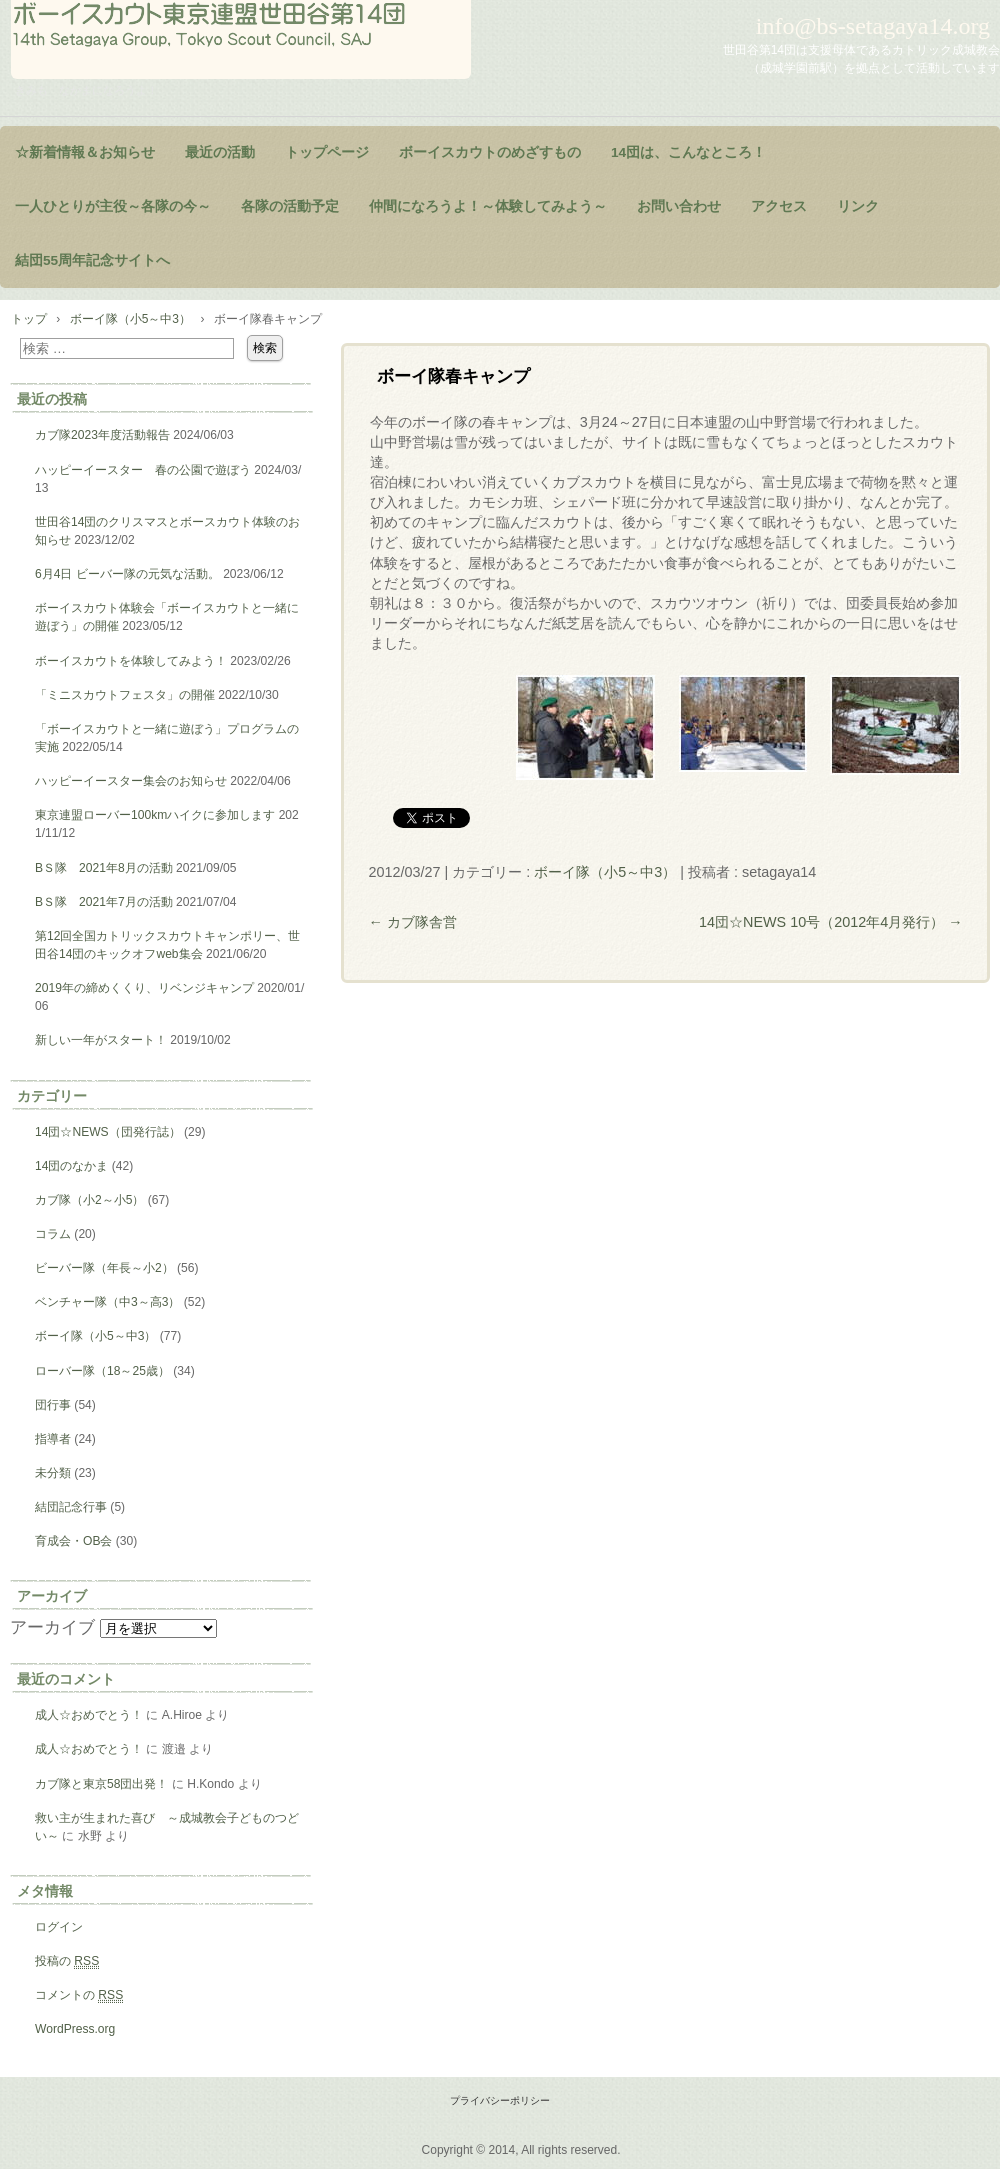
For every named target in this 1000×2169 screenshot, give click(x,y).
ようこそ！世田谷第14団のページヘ (241, 39)
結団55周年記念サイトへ (92, 260)
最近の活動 (220, 152)
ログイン (59, 1927)
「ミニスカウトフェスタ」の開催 (125, 695)
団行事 (53, 1405)
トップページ (327, 152)
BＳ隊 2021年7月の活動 (104, 902)
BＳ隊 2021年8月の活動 (104, 868)
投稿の (67, 1961)
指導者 (53, 1439)
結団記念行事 (71, 1507)
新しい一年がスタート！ (101, 1040)
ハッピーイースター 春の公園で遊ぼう (143, 470)
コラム (53, 1234)
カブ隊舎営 (412, 922)
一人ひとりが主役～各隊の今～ (113, 206)
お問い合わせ (679, 206)
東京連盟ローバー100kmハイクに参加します (155, 815)
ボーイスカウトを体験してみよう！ (131, 661)
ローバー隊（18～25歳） (102, 1371)
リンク (858, 206)
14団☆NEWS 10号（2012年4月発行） (831, 922)
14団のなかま (71, 1166)
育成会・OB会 (73, 1541)
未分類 (53, 1473)
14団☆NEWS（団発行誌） (108, 1132)
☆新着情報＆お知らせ (85, 152)
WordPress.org (75, 2029)
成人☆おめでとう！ (89, 1715)
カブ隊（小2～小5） (89, 1200)
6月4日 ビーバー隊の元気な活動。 (127, 574)
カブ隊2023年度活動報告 (102, 435)
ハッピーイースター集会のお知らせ (131, 781)
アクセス (779, 206)
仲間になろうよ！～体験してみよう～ (488, 206)
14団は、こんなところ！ (688, 152)
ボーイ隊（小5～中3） (605, 872)
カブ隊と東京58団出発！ (101, 1784)
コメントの (79, 1995)
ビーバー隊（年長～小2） (104, 1268)
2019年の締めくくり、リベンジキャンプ (144, 988)
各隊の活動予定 (290, 206)
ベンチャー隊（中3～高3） (107, 1302)
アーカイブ (52, 1627)
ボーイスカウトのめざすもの (490, 152)
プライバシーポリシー (500, 2100)
